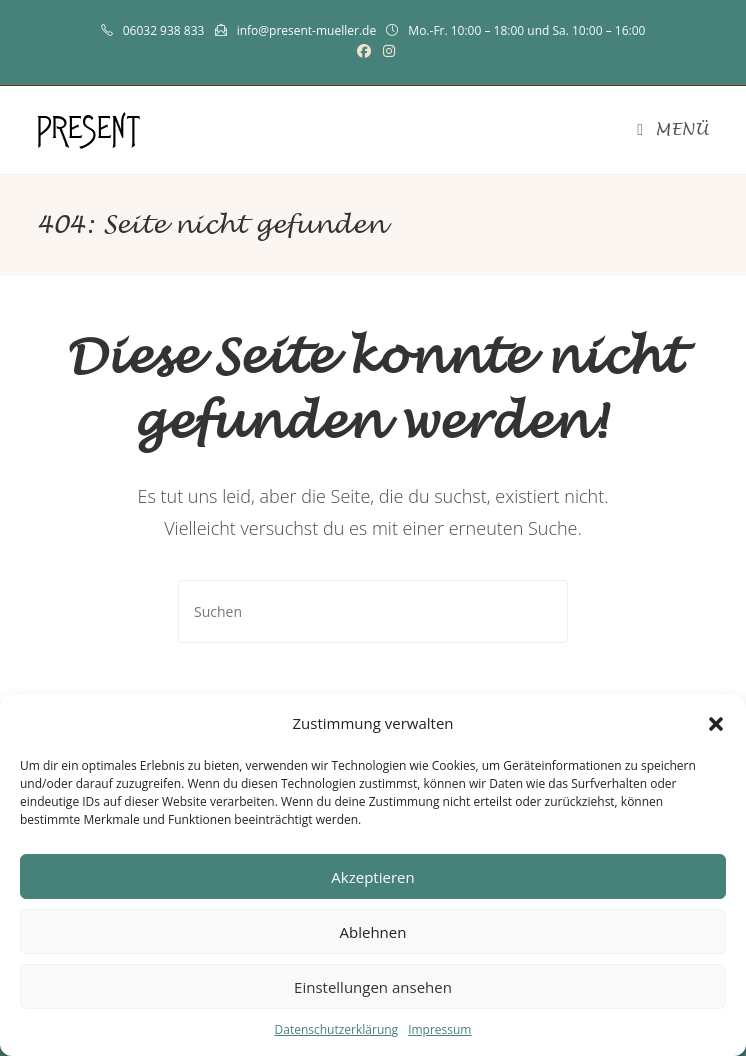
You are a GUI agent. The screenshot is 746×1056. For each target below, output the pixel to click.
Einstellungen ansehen (373, 987)
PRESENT (89, 129)
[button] (716, 724)
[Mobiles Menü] (672, 130)
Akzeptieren (372, 877)
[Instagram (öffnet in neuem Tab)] (386, 51)
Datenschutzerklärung (337, 1029)
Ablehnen (373, 932)
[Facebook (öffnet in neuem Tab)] (364, 51)
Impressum (439, 1029)
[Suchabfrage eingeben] (373, 611)
